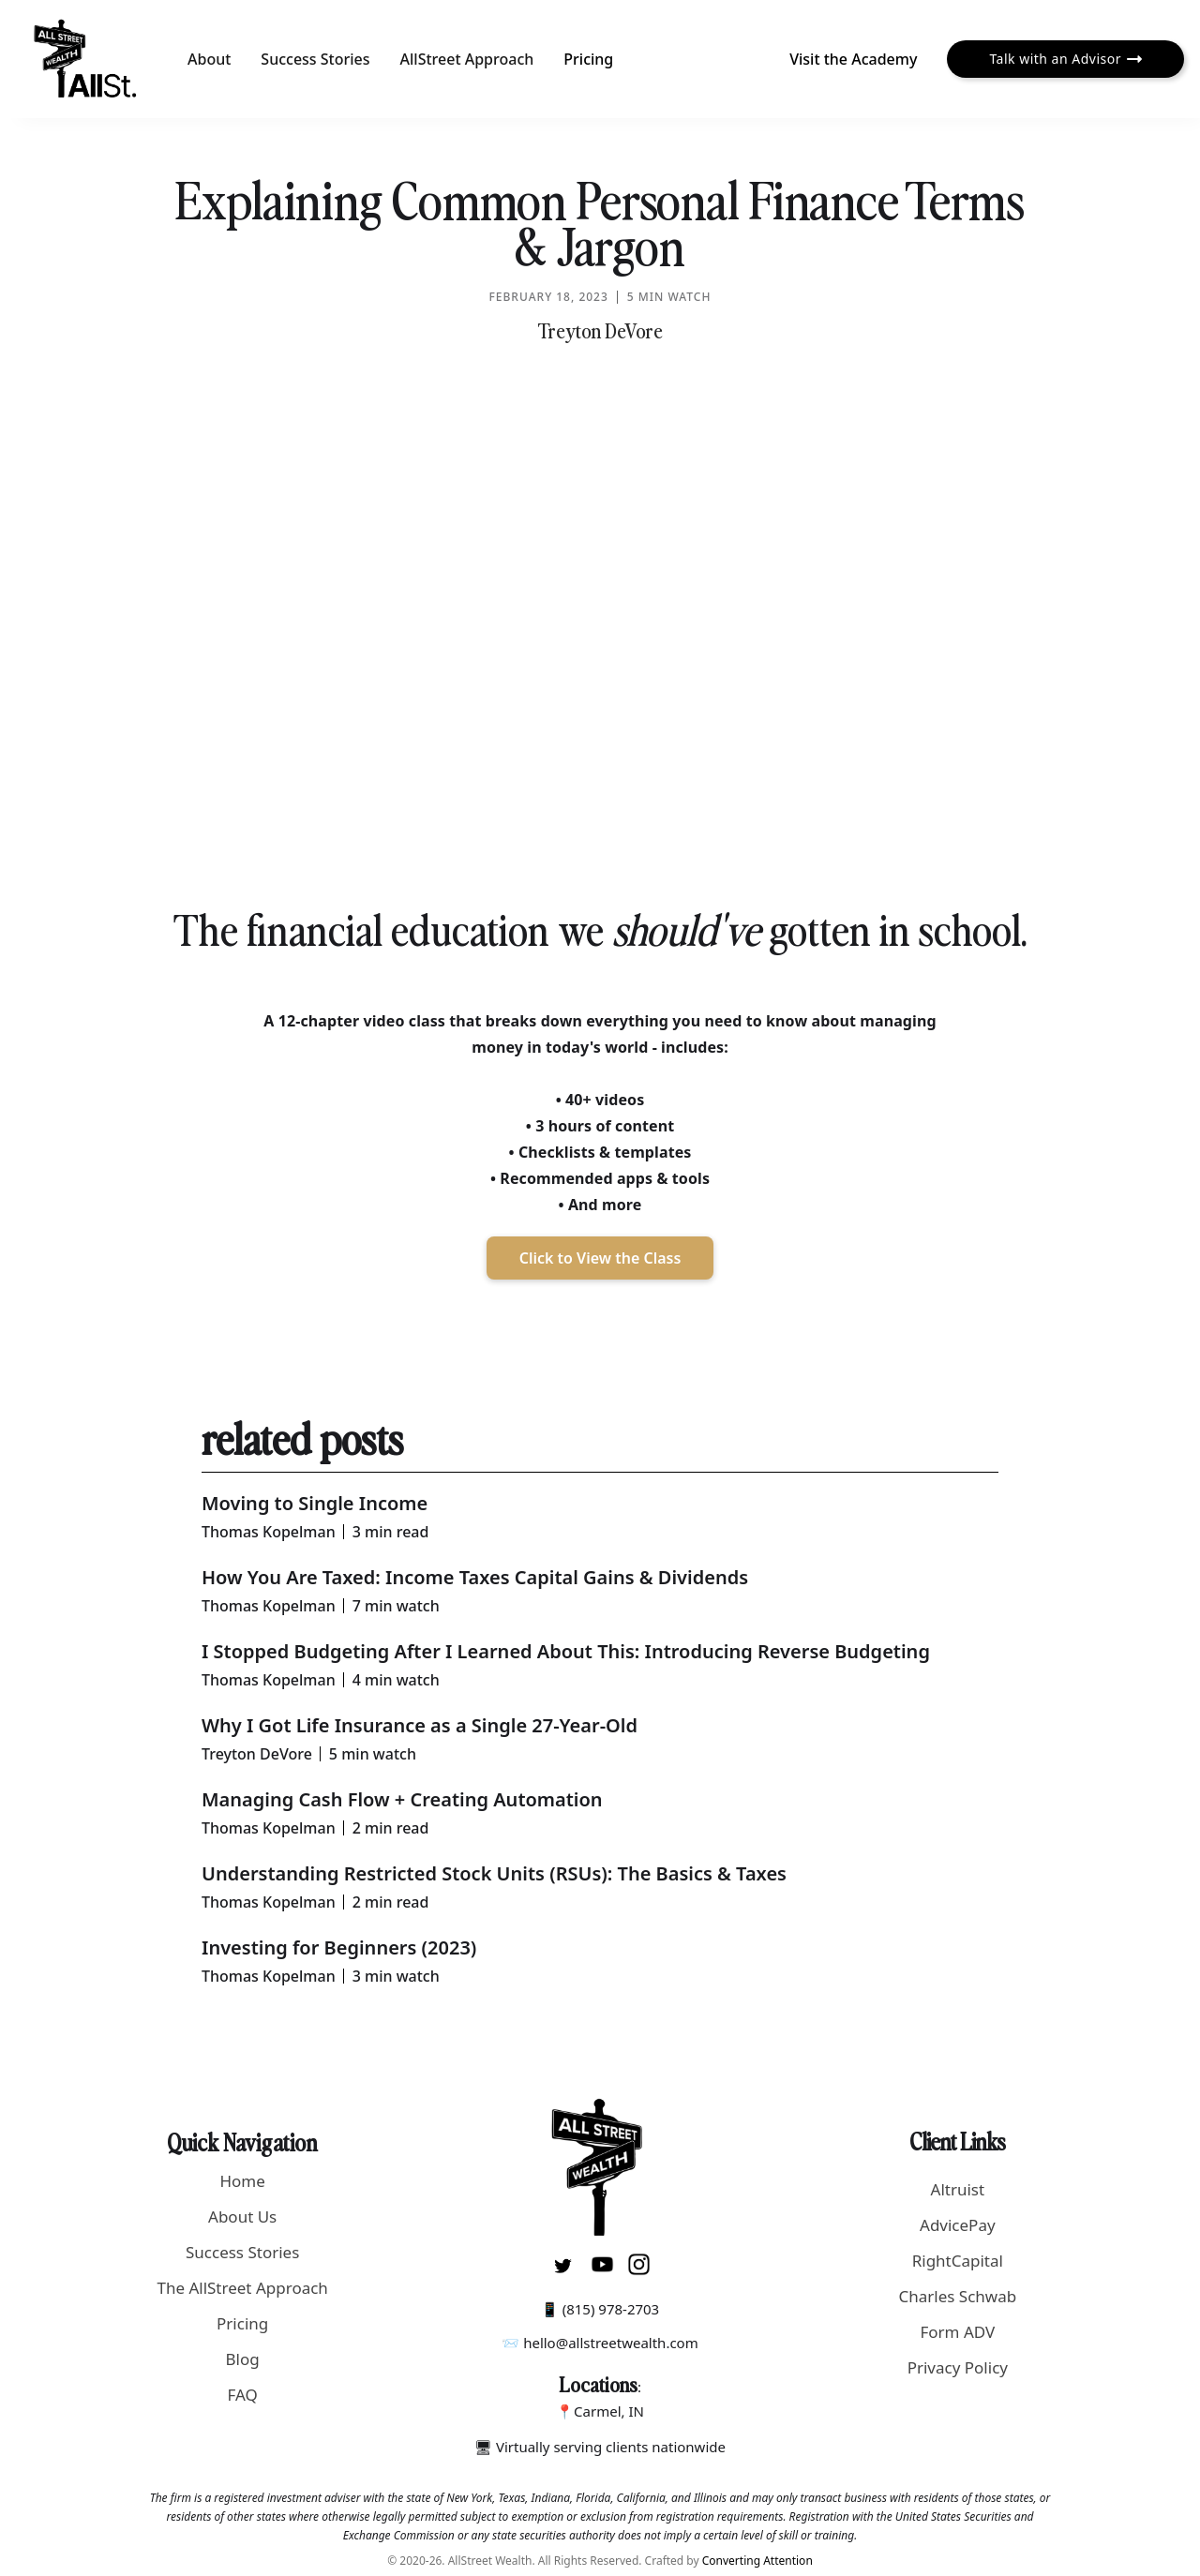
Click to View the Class (600, 1258)
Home (241, 2181)
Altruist (958, 2189)
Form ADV (957, 2332)
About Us (242, 2216)
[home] (86, 59)
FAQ (243, 2394)
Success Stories (315, 59)
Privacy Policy (958, 2367)
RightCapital (957, 2260)
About (209, 59)
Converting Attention (757, 2561)
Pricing (588, 59)
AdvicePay (958, 2225)
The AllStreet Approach (242, 2288)
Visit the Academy (853, 59)
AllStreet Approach (467, 59)
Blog (243, 2359)
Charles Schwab (957, 2296)
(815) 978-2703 (611, 2308)
